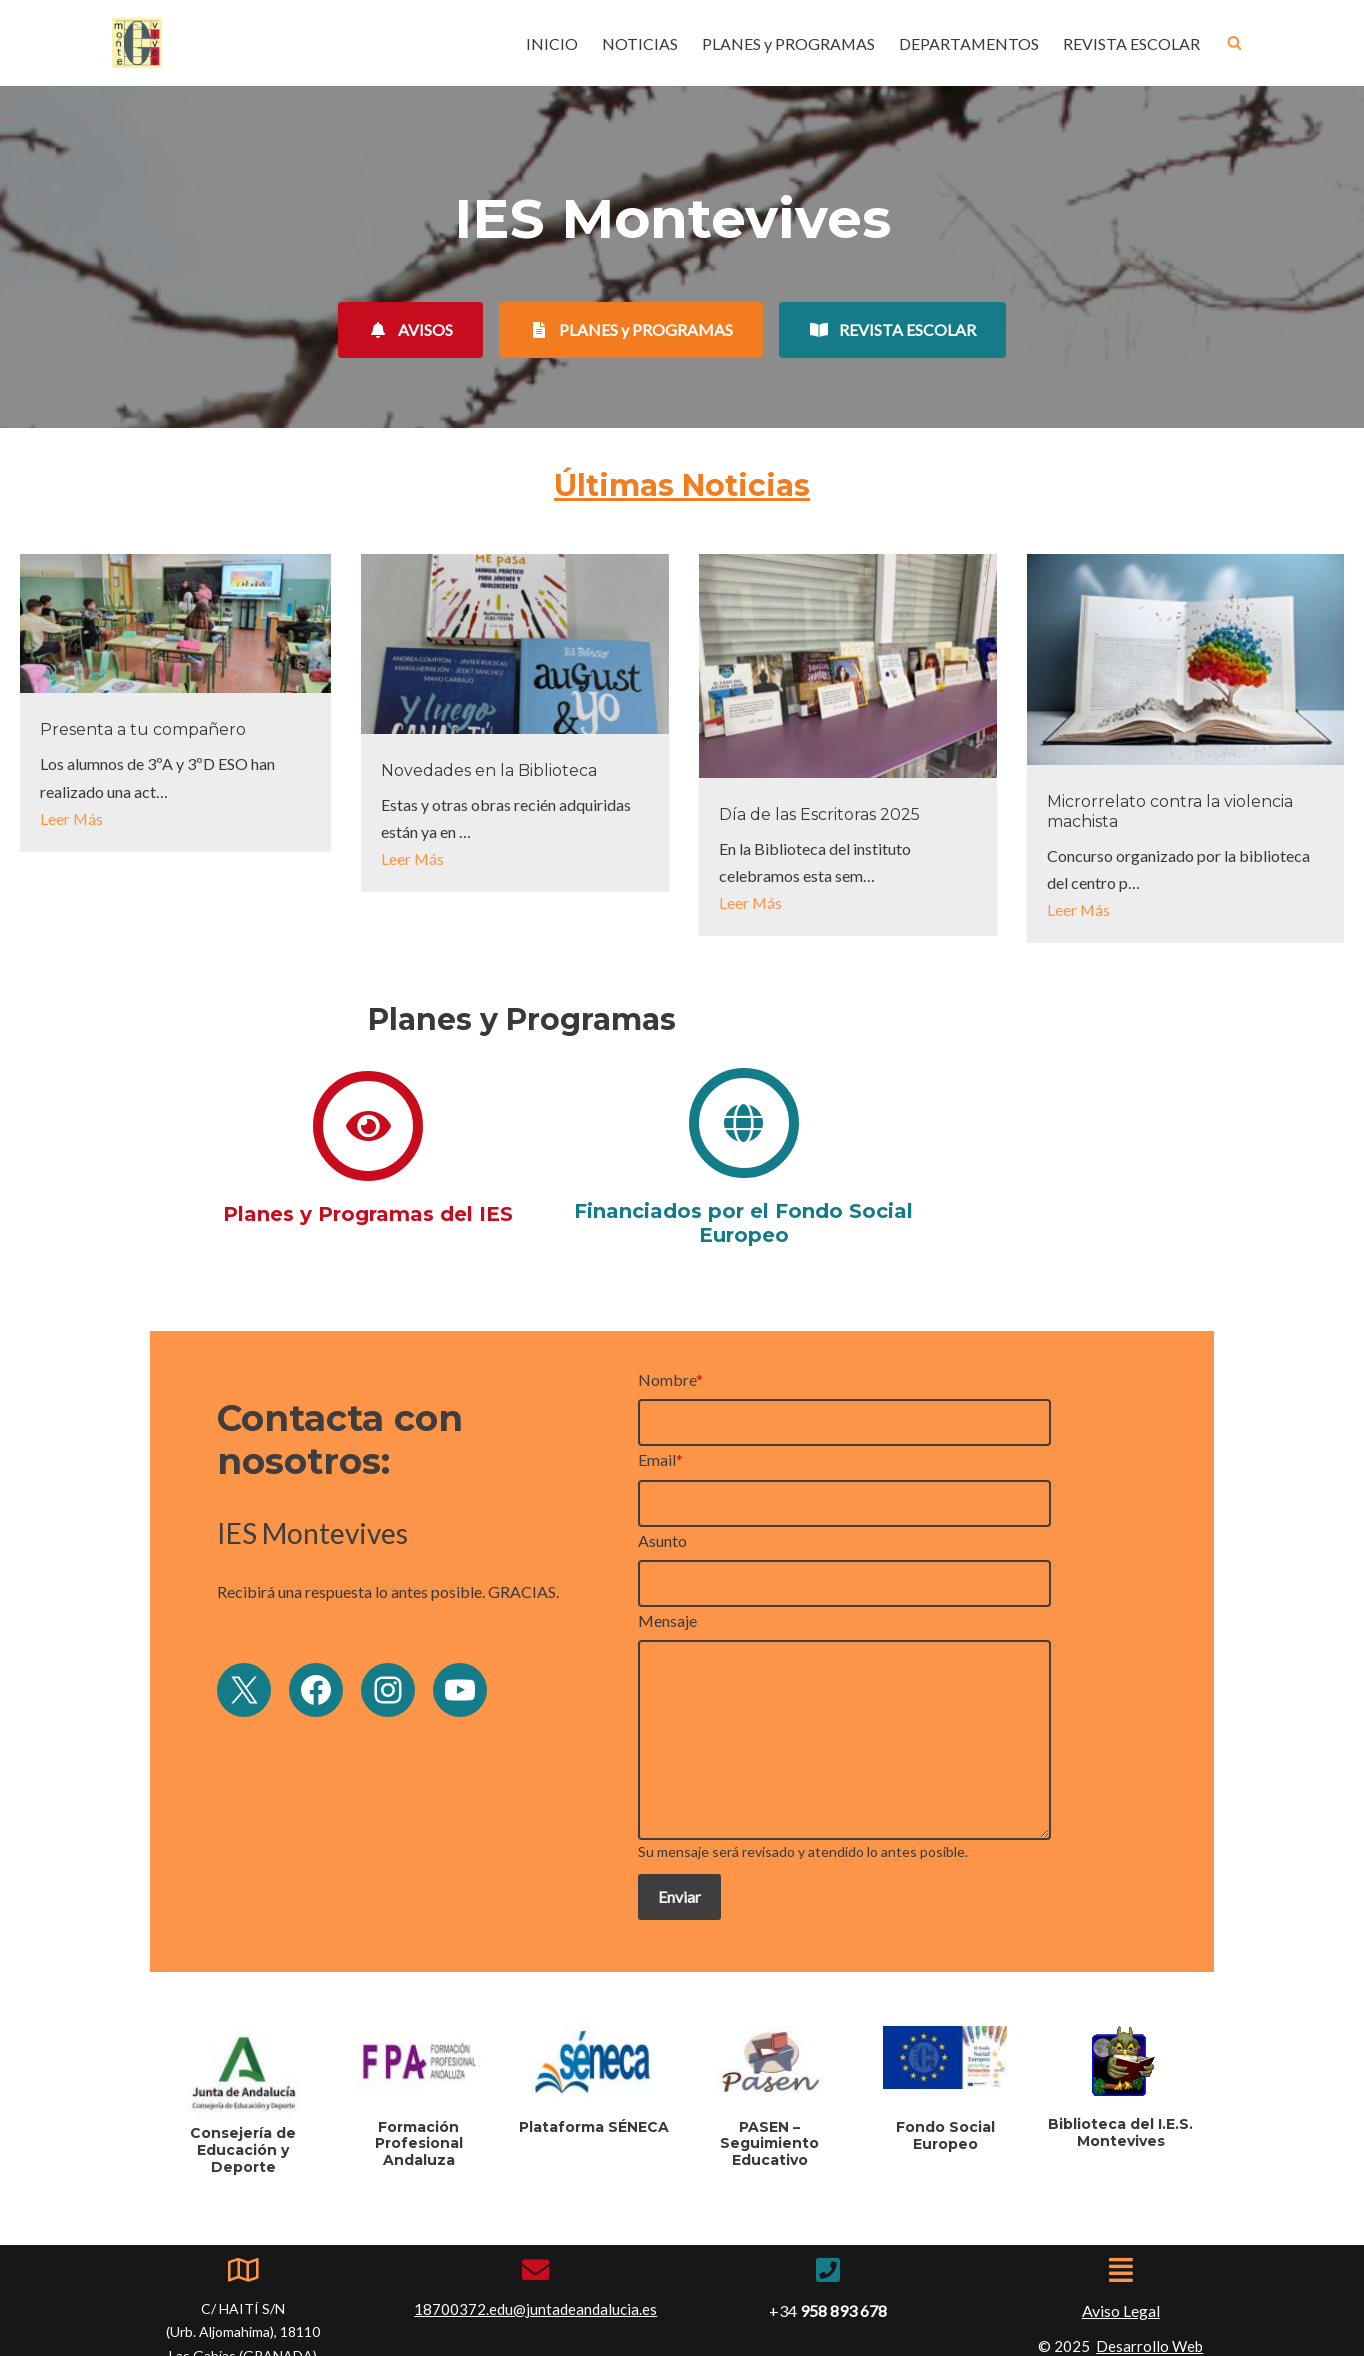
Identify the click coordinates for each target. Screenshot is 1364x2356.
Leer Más (72, 818)
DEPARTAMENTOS (968, 43)
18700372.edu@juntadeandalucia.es (535, 2265)
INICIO (550, 43)
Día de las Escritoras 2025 (819, 814)
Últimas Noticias (682, 485)
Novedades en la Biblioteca (489, 770)
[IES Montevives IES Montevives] (137, 43)
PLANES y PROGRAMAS (787, 43)
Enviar (743, 1888)
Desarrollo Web (1149, 2302)
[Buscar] (1234, 43)
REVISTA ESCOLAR (1131, 43)
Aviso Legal (1121, 2266)
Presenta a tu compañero (143, 730)
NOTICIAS (638, 43)
